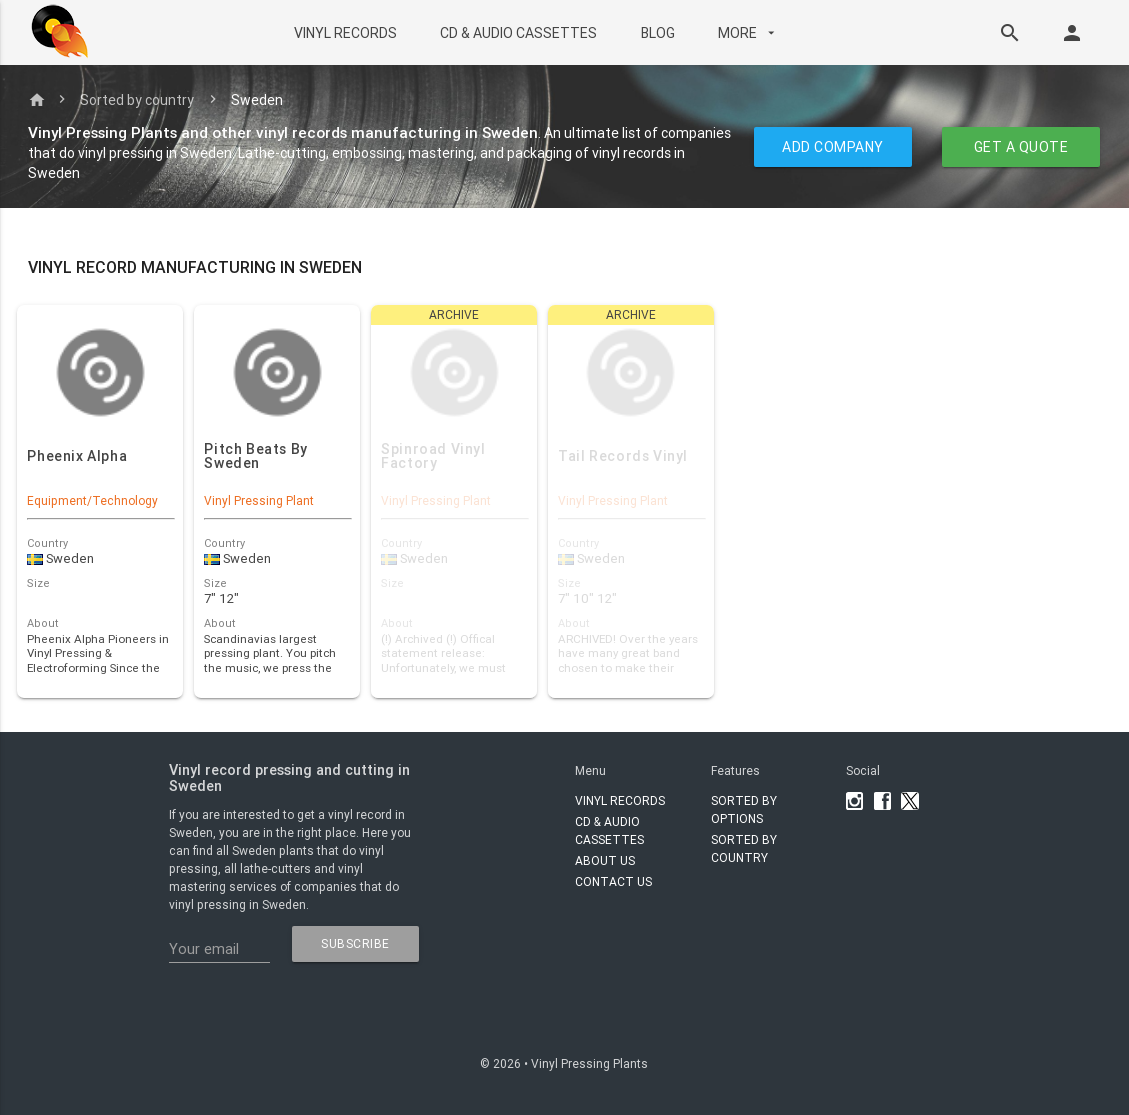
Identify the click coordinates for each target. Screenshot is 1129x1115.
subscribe (355, 943)
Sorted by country (137, 100)
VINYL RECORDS (345, 33)
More (748, 33)
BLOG (658, 33)
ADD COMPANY (834, 147)
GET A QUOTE (1021, 147)
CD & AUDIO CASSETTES (518, 33)
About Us (605, 860)
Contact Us (613, 881)
